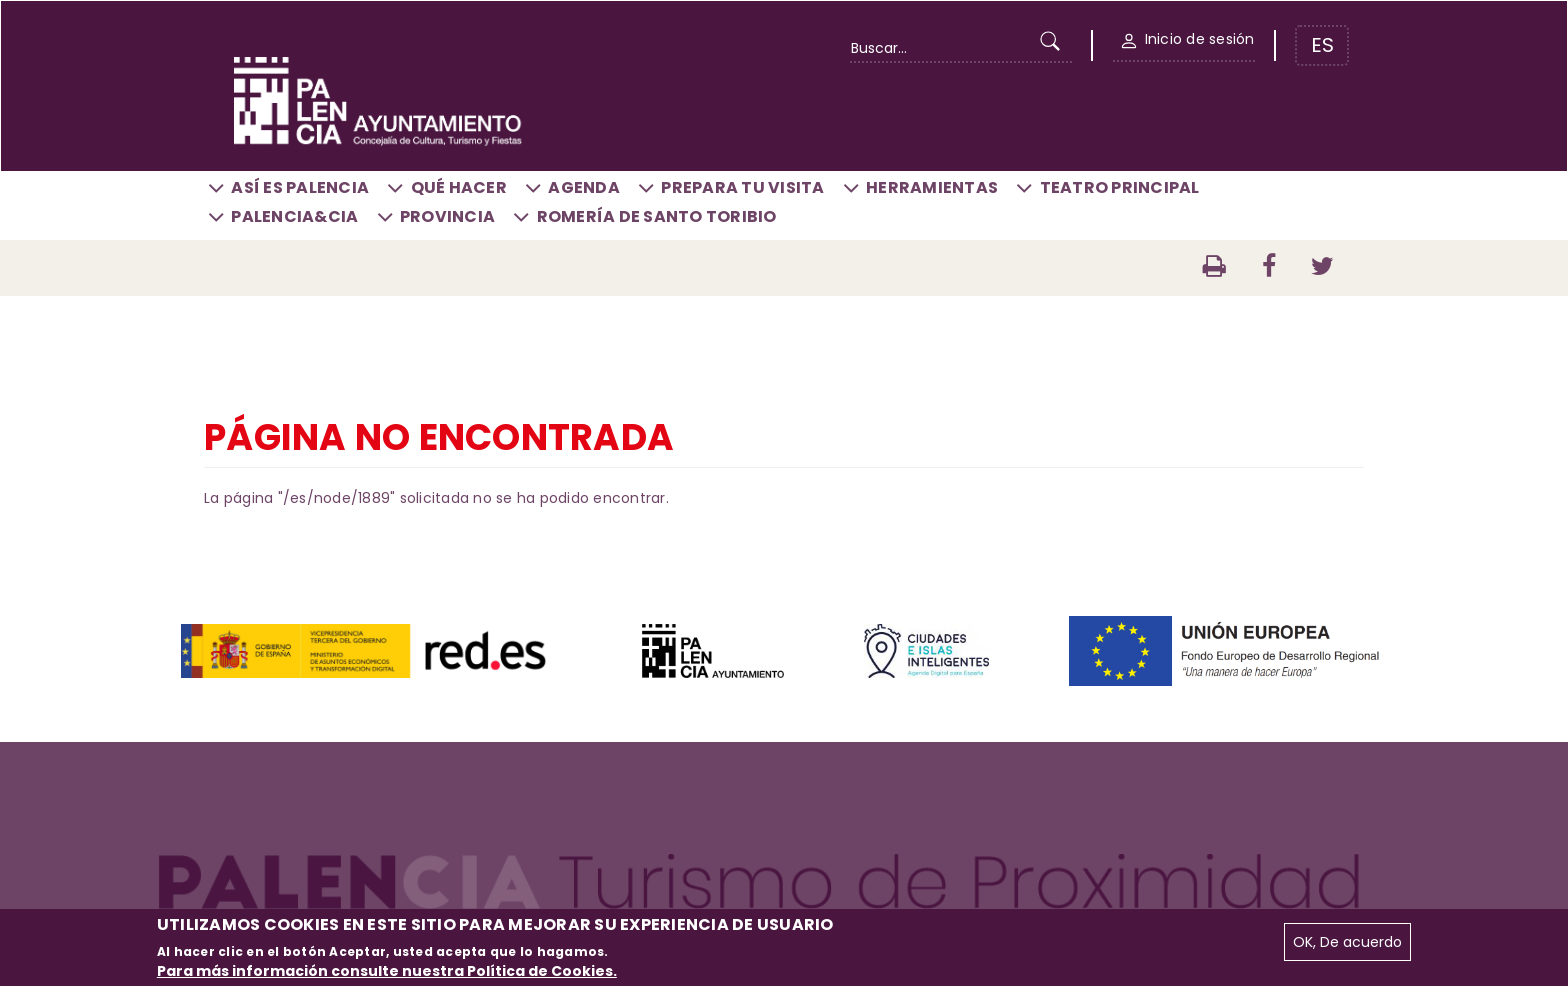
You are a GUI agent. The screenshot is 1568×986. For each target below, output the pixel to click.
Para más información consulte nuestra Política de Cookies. (387, 971)
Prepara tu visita (742, 187)
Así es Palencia (300, 187)
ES (1322, 45)
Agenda (584, 187)
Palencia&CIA (294, 216)
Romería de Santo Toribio (657, 216)
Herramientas (932, 187)
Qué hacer (459, 187)
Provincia (447, 216)
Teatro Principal (1120, 187)
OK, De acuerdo (1347, 942)
